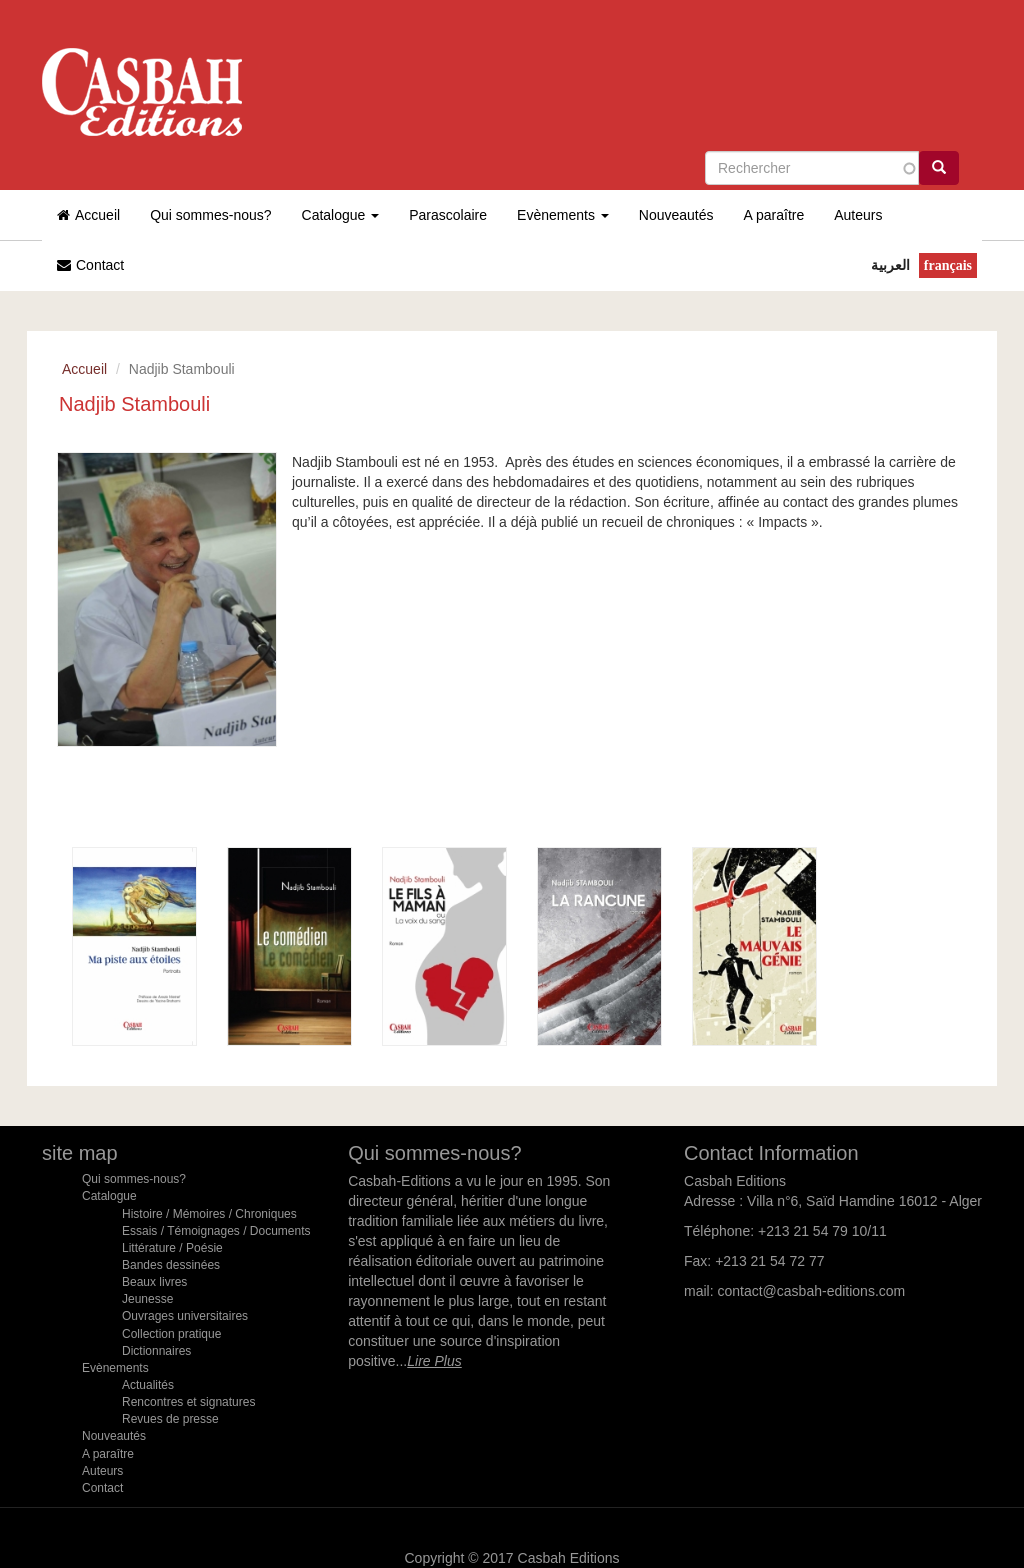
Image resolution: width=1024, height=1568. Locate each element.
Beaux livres (154, 1282)
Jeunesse (147, 1299)
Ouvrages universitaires (185, 1317)
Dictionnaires (156, 1351)
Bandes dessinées (171, 1265)
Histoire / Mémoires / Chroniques (209, 1214)
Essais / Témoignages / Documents (216, 1231)
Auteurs (858, 215)
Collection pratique (171, 1334)
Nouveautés (676, 215)
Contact (90, 265)
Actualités (148, 1385)
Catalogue (341, 215)
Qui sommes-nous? (210, 215)
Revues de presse (170, 1419)
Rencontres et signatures (188, 1402)
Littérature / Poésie (172, 1248)
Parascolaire (448, 215)
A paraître (774, 215)
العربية (890, 265)
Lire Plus (434, 1361)
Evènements (563, 215)
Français (948, 265)
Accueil (88, 215)
